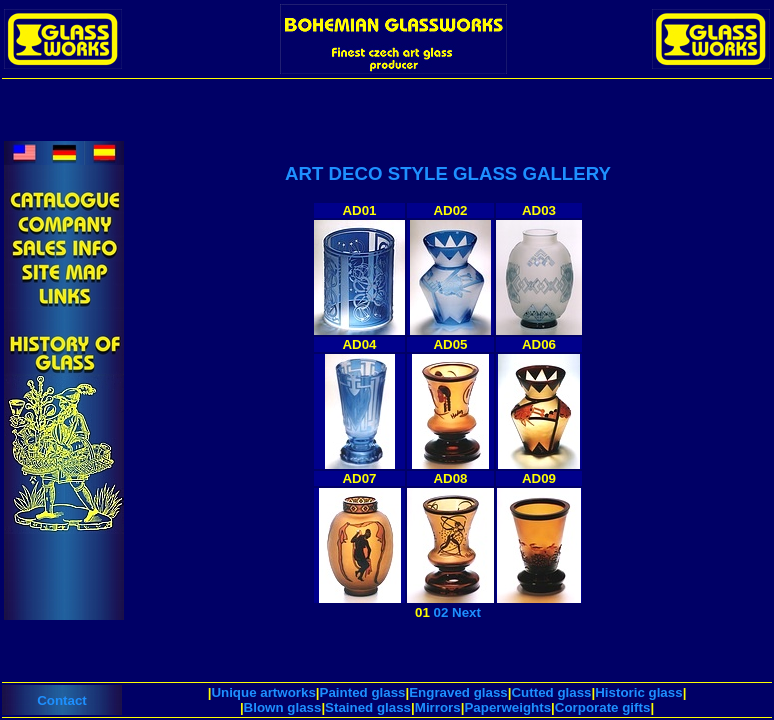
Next (466, 612)
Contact (62, 700)
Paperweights (507, 707)
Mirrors (438, 707)
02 (441, 612)
